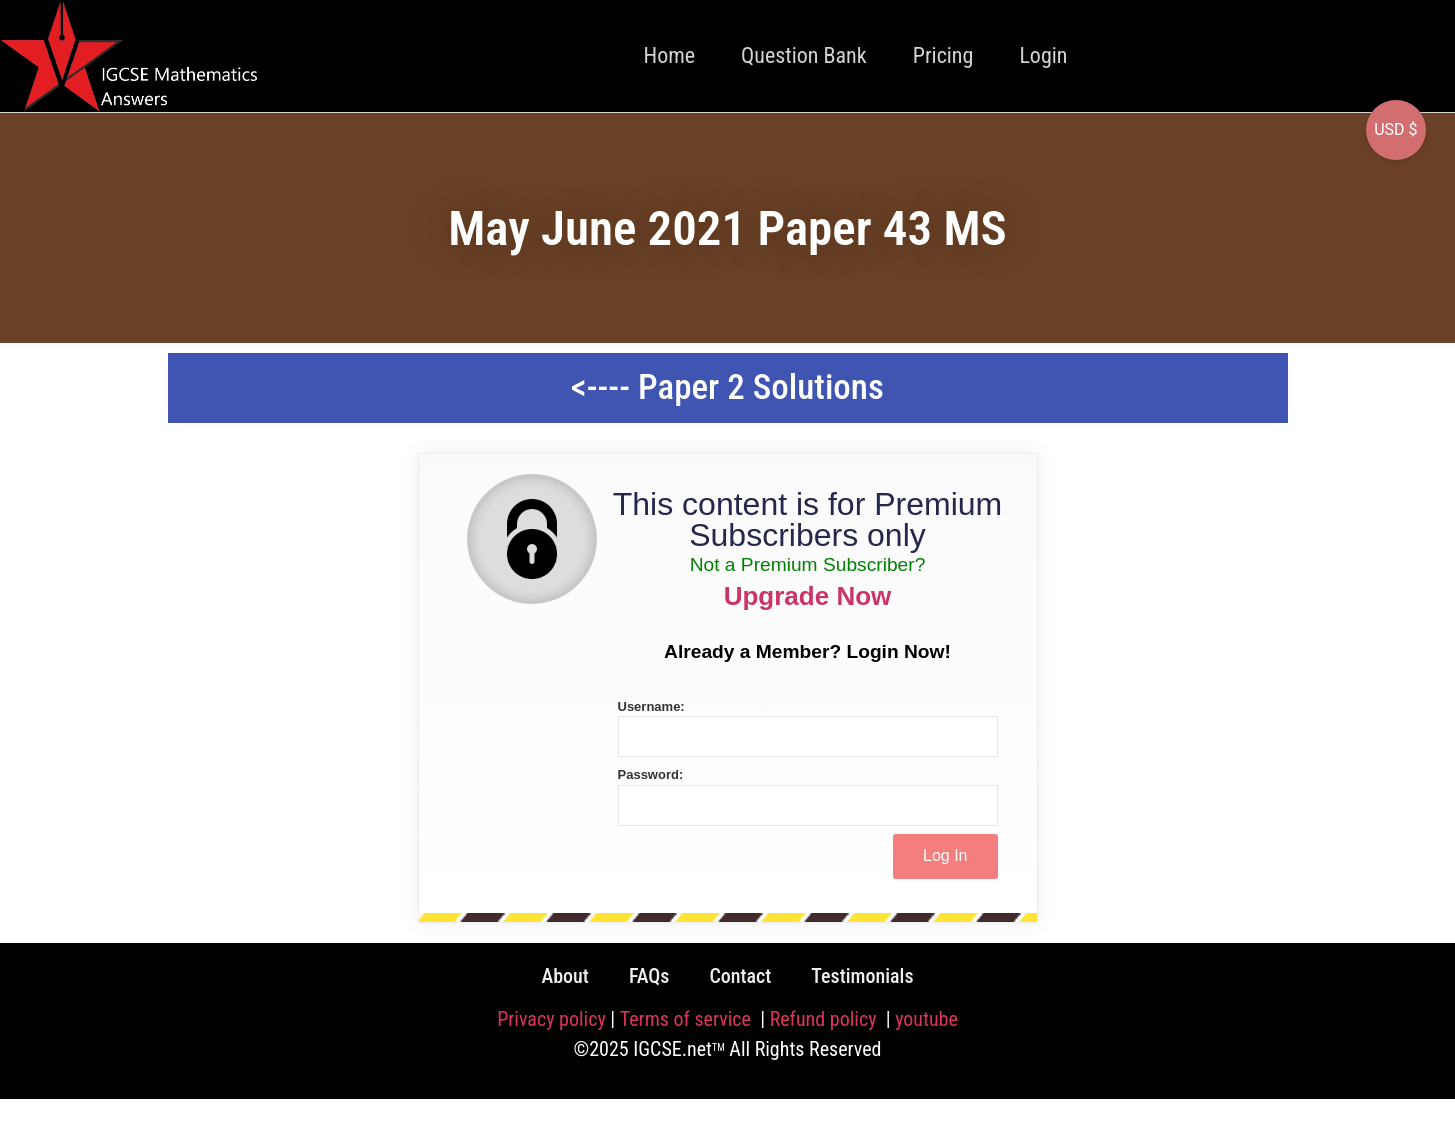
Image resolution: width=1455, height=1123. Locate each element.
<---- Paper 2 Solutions (727, 387)
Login (1043, 55)
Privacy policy (551, 1019)
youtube (926, 1019)
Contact (740, 976)
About (564, 976)
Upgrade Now (808, 596)
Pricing (943, 55)
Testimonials (862, 976)
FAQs (649, 976)
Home (670, 55)
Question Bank (804, 55)
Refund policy (825, 1019)
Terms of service (688, 1019)
